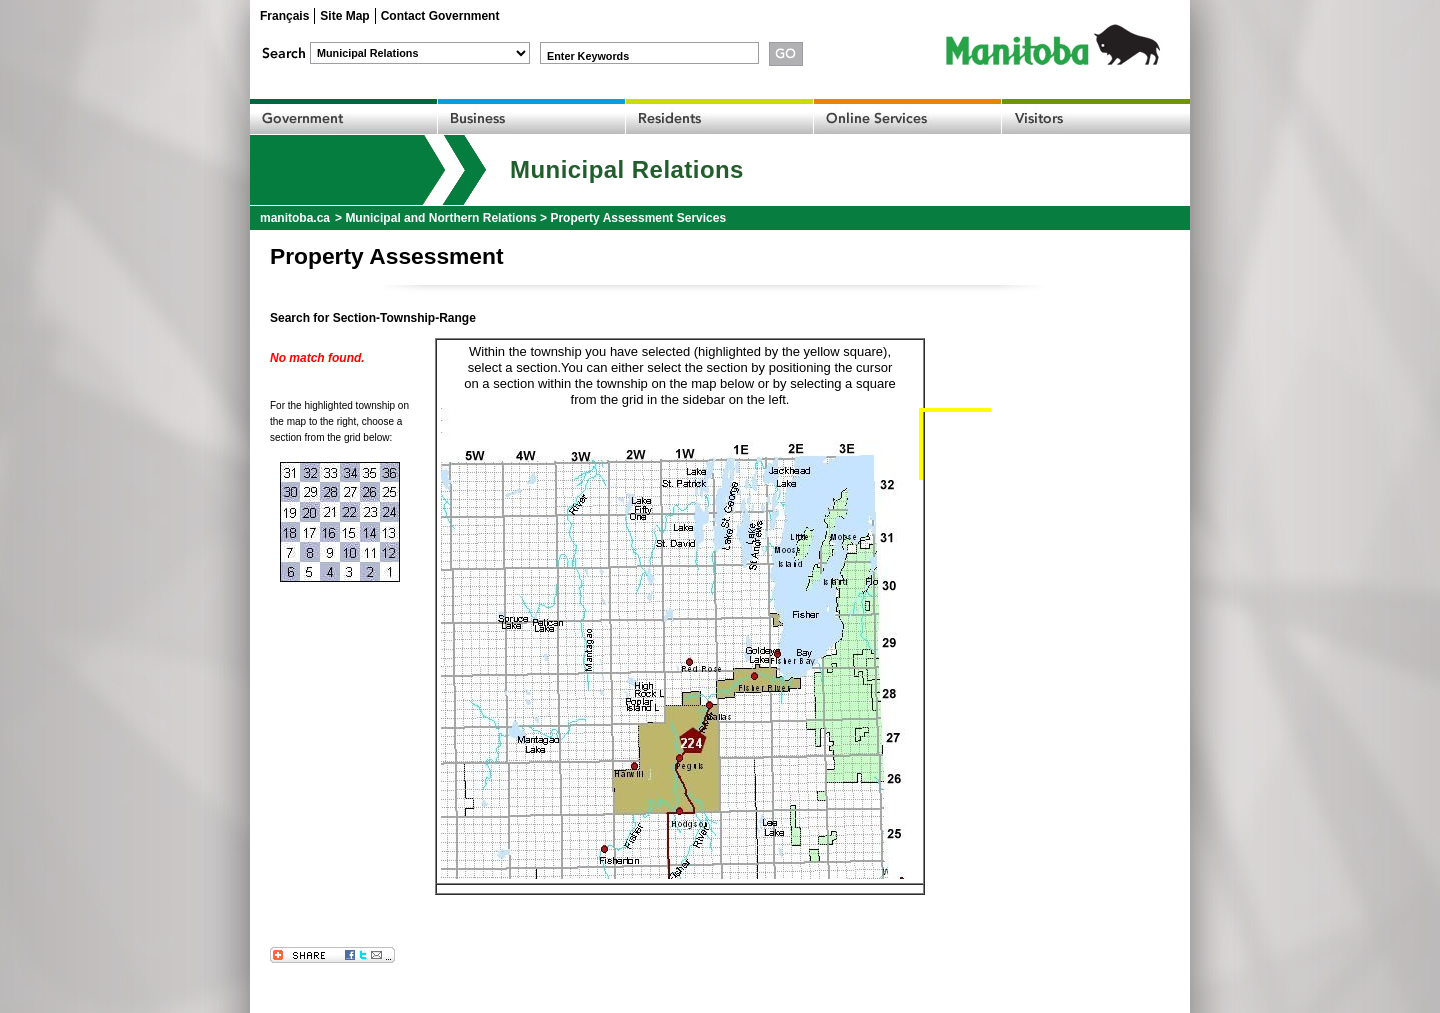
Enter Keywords (588, 56)
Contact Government (440, 16)
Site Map (344, 16)
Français (284, 16)
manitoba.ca (295, 218)
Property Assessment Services (638, 218)
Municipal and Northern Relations (440, 218)
